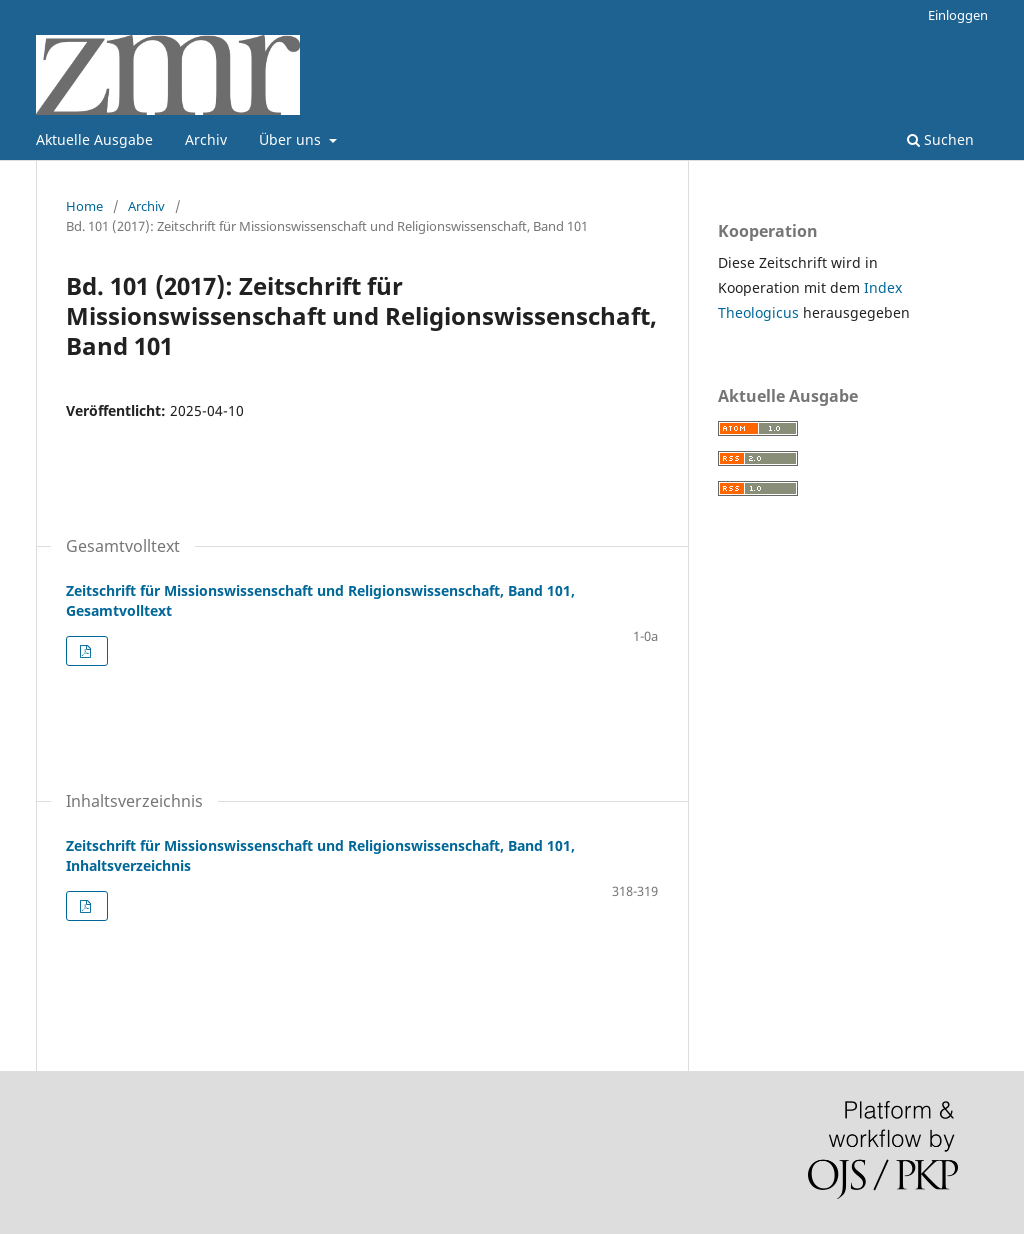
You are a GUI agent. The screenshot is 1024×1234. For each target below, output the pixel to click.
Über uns (292, 139)
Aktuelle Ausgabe (94, 139)
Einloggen (958, 15)
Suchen (940, 139)
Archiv (206, 139)
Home (84, 206)
